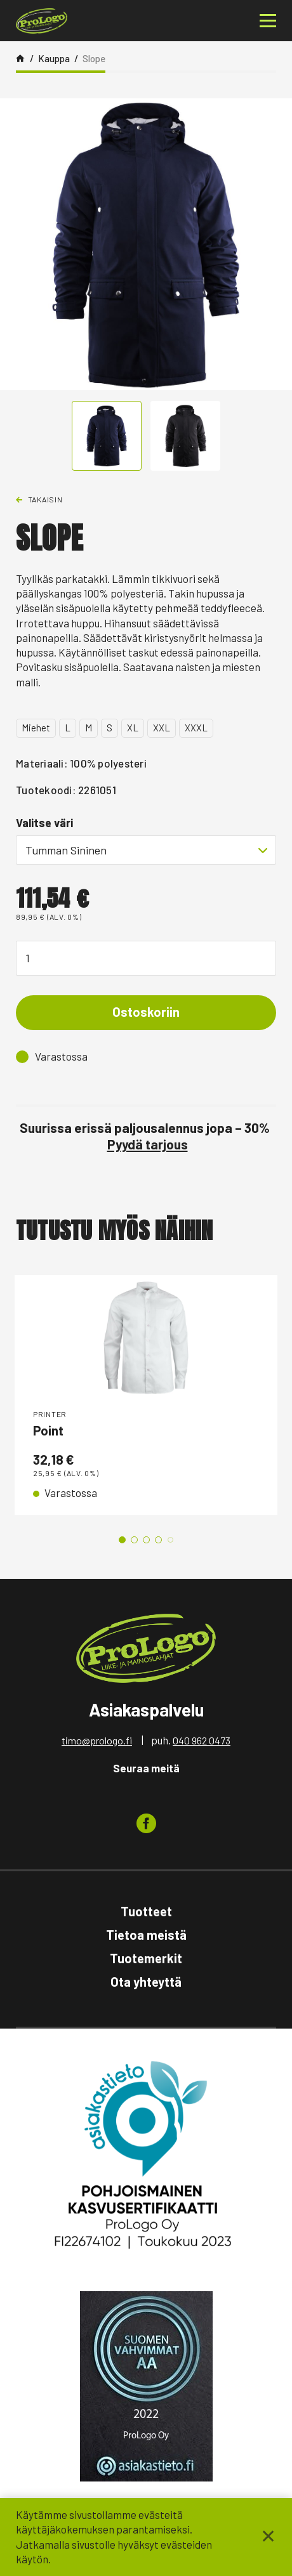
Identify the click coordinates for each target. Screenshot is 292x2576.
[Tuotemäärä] (146, 958)
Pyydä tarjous (147, 1144)
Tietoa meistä (146, 1934)
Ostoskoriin (146, 1011)
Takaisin (45, 499)
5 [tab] (170, 1540)
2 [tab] (134, 1539)
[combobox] (146, 850)
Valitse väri (44, 822)
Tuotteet (146, 1911)
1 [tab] (122, 1539)
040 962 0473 (201, 1740)
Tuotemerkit (146, 1958)
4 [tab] (158, 1539)
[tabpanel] (146, 1395)
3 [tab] (146, 1539)
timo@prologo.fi (97, 1740)
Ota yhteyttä (146, 1981)
